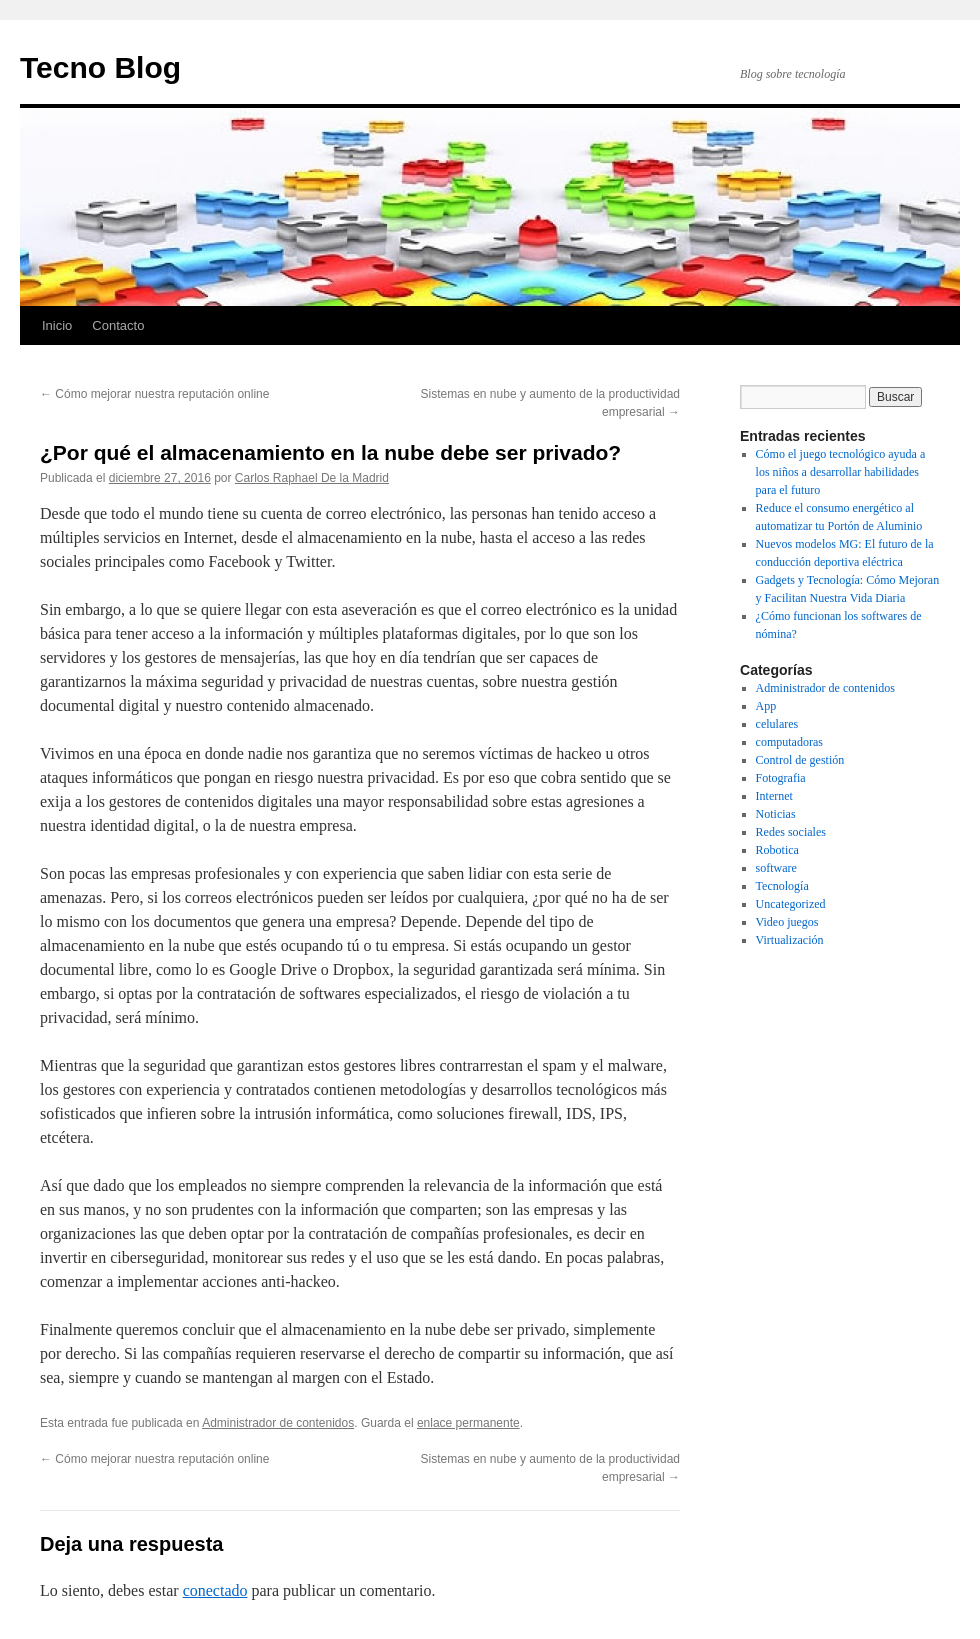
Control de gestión (800, 760)
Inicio (57, 325)
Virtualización (790, 940)
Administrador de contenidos (278, 1423)
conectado (215, 1590)
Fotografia (781, 778)
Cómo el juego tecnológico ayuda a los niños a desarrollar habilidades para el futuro (841, 472)
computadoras (789, 742)
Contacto (118, 325)
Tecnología (782, 886)
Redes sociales (791, 832)
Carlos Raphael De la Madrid (312, 478)
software (776, 868)
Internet (774, 796)
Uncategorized (791, 904)
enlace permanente (468, 1423)
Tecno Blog (100, 67)
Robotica (777, 850)
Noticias (776, 814)
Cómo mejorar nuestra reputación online (154, 394)
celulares (777, 724)
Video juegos (787, 922)
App (766, 706)
